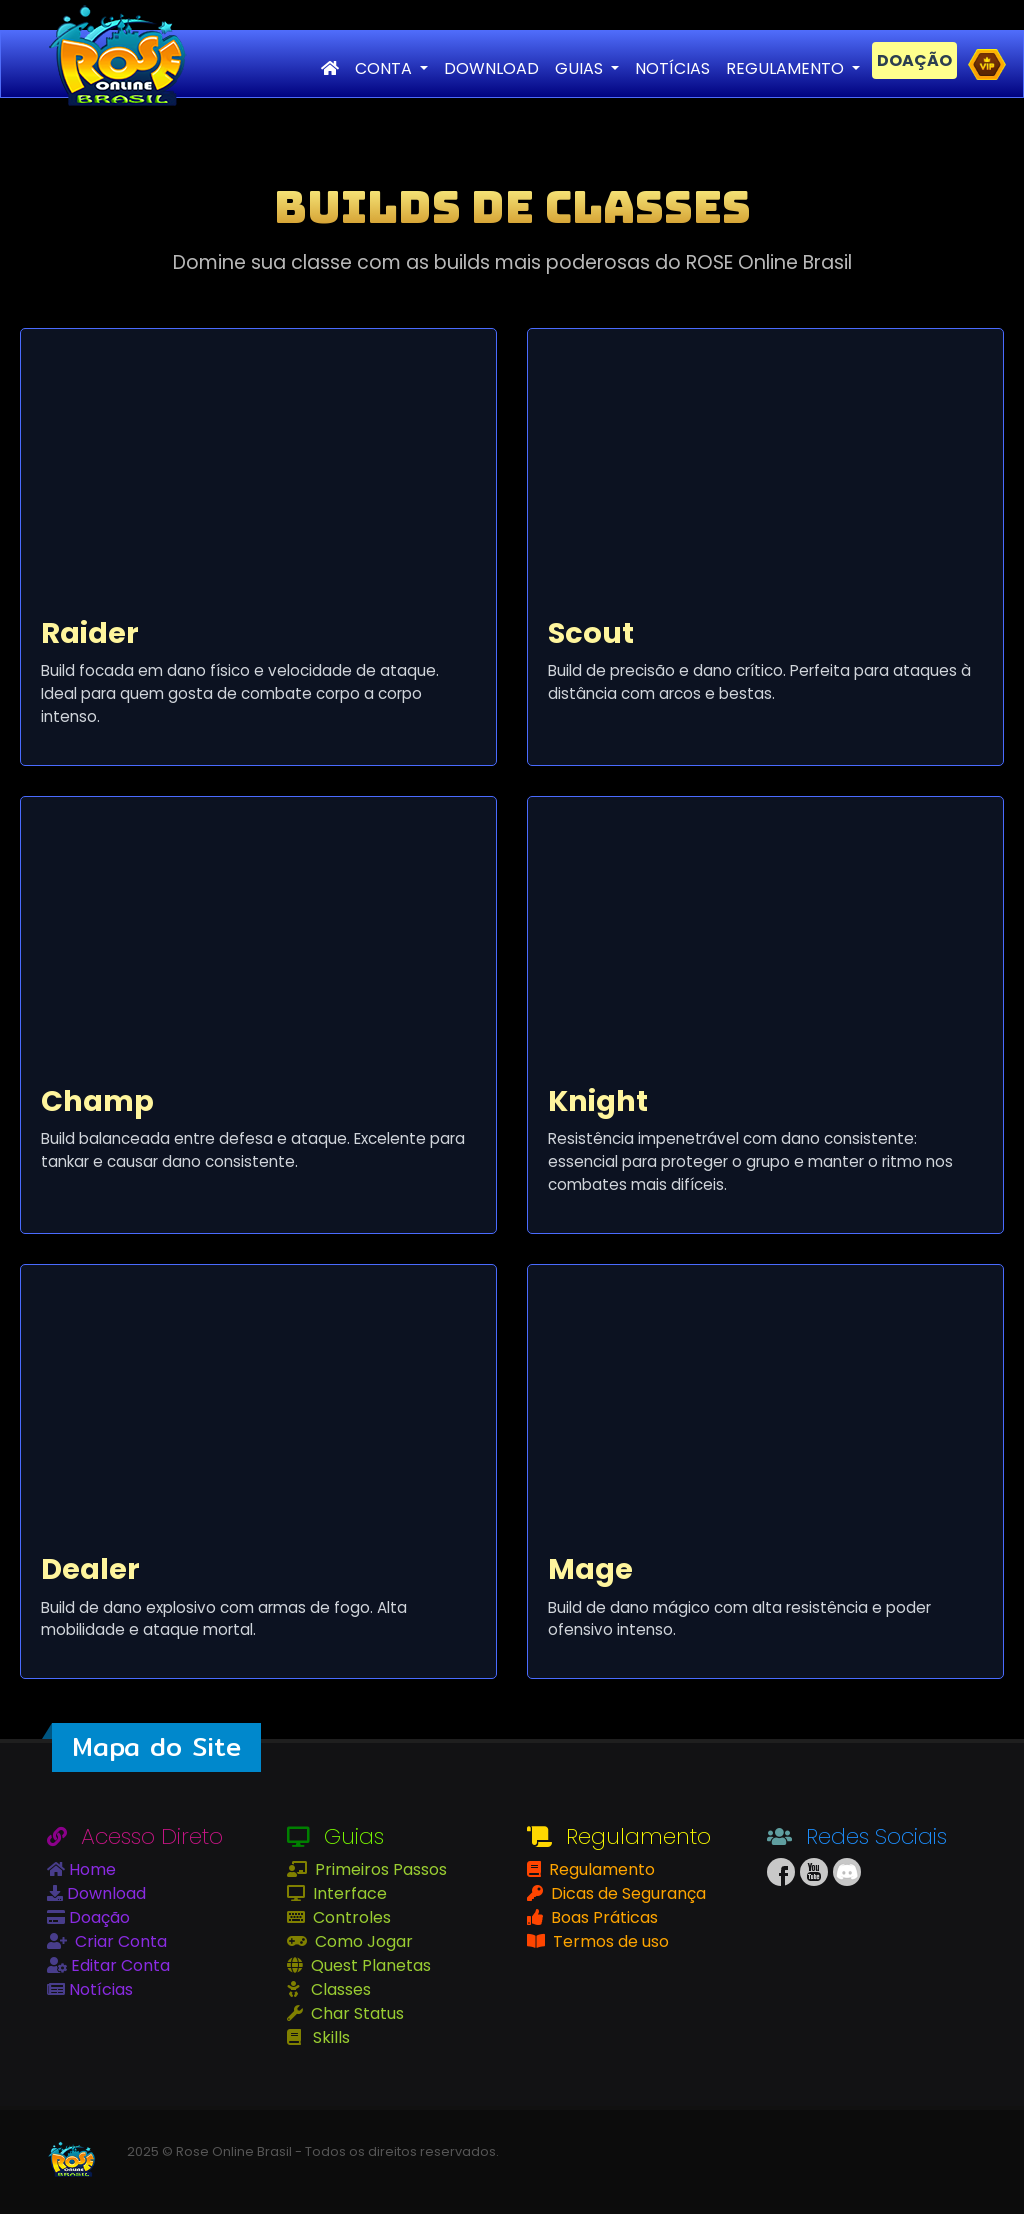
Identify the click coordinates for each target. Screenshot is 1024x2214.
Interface (348, 1893)
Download (104, 1893)
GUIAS (581, 68)
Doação (97, 1917)
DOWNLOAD (491, 68)
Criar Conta (119, 1941)
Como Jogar (362, 1941)
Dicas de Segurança (626, 1893)
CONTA (385, 68)
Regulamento (600, 1869)
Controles (350, 1917)
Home (90, 1869)
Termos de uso (609, 1941)
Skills (329, 2037)
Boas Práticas (602, 1917)
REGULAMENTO (787, 68)
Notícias (99, 1989)
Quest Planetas (369, 1965)
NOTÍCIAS (672, 68)
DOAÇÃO (914, 60)
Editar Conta (118, 1965)
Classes (339, 1989)
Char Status (355, 2013)
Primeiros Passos (379, 1869)
